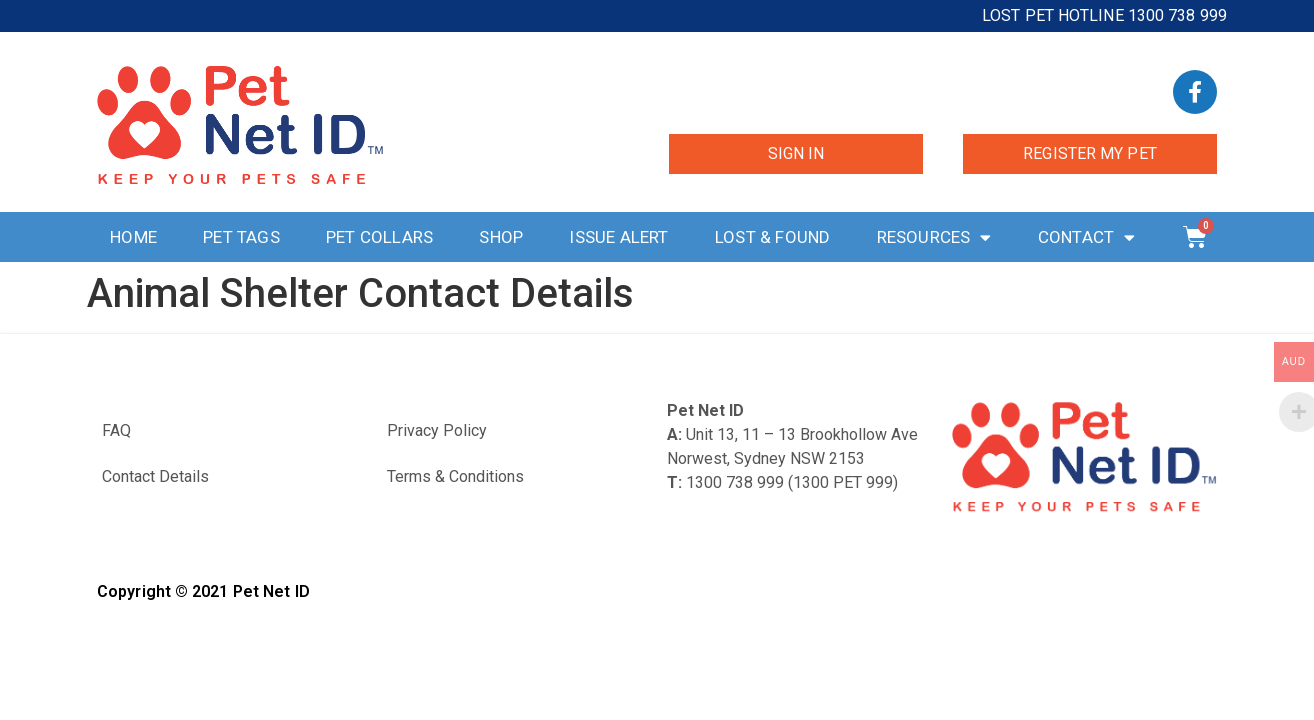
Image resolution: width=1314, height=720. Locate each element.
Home (133, 237)
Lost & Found (772, 237)
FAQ (116, 430)
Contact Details (155, 476)
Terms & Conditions (455, 476)
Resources (934, 237)
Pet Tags (241, 237)
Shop (501, 237)
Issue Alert (618, 237)
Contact (1087, 237)
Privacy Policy (437, 430)
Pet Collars (379, 237)
